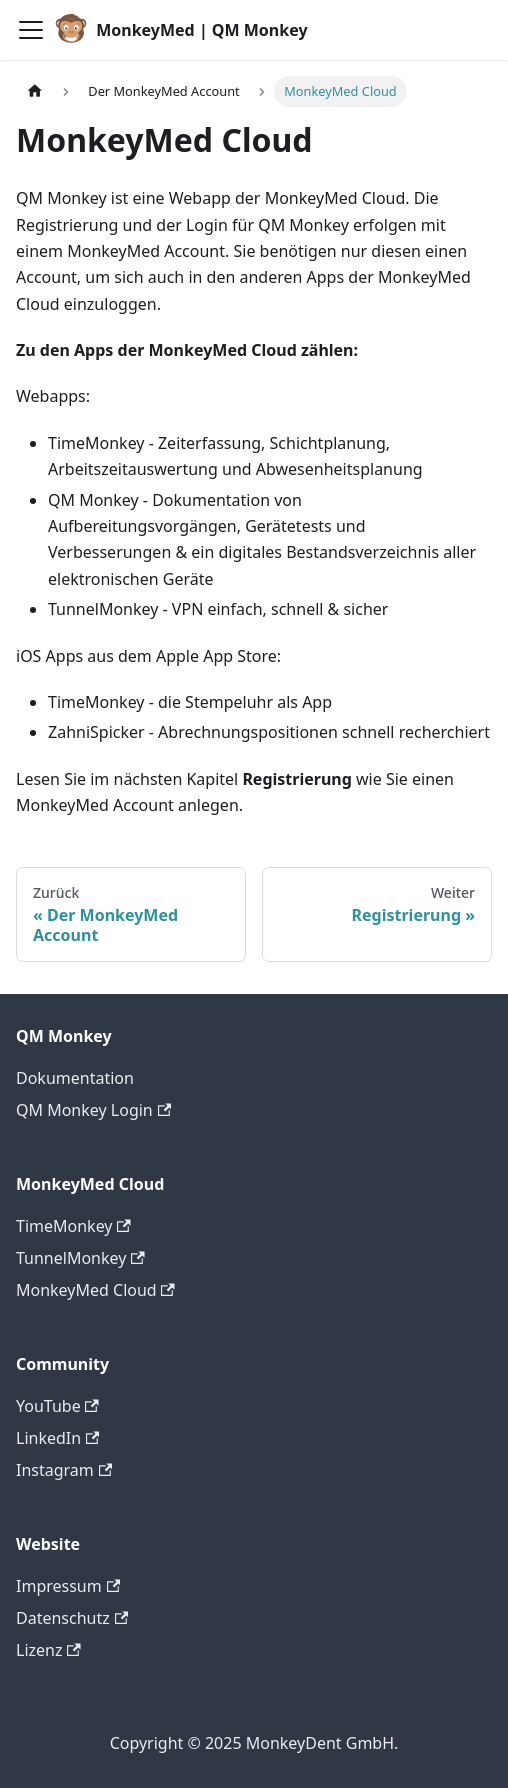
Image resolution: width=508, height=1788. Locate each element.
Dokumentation (75, 1078)
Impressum (68, 1586)
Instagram (64, 1470)
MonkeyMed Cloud (95, 1290)
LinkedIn (57, 1438)
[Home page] (35, 91)
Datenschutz (72, 1618)
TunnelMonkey (80, 1258)
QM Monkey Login (93, 1110)
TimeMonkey (73, 1226)
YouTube (57, 1406)
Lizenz (48, 1650)
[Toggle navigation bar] (31, 30)
